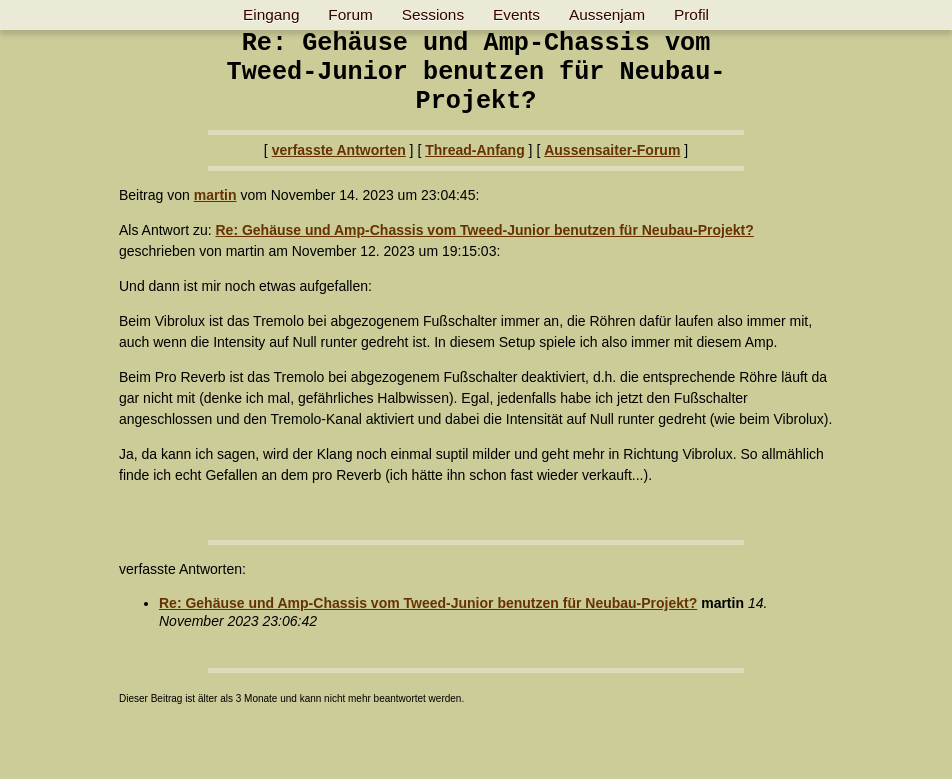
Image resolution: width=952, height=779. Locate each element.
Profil (691, 14)
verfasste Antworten (339, 150)
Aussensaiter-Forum (612, 150)
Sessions (433, 14)
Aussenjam (607, 14)
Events (516, 14)
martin (215, 195)
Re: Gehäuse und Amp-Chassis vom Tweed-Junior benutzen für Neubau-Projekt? (484, 230)
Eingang (271, 14)
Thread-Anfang (475, 150)
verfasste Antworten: (182, 569)
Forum (350, 14)
